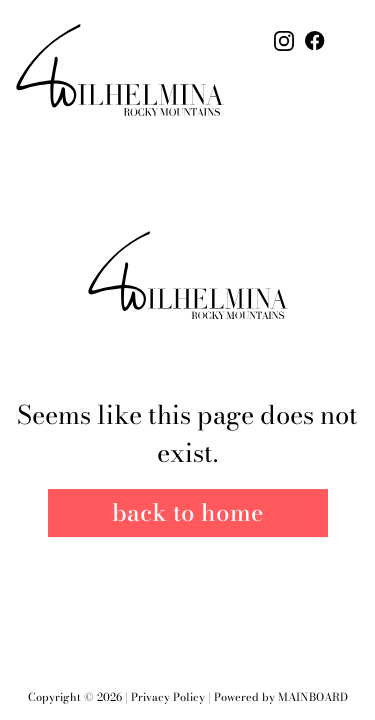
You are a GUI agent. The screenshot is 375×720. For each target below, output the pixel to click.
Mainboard (313, 697)
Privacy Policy (168, 697)
